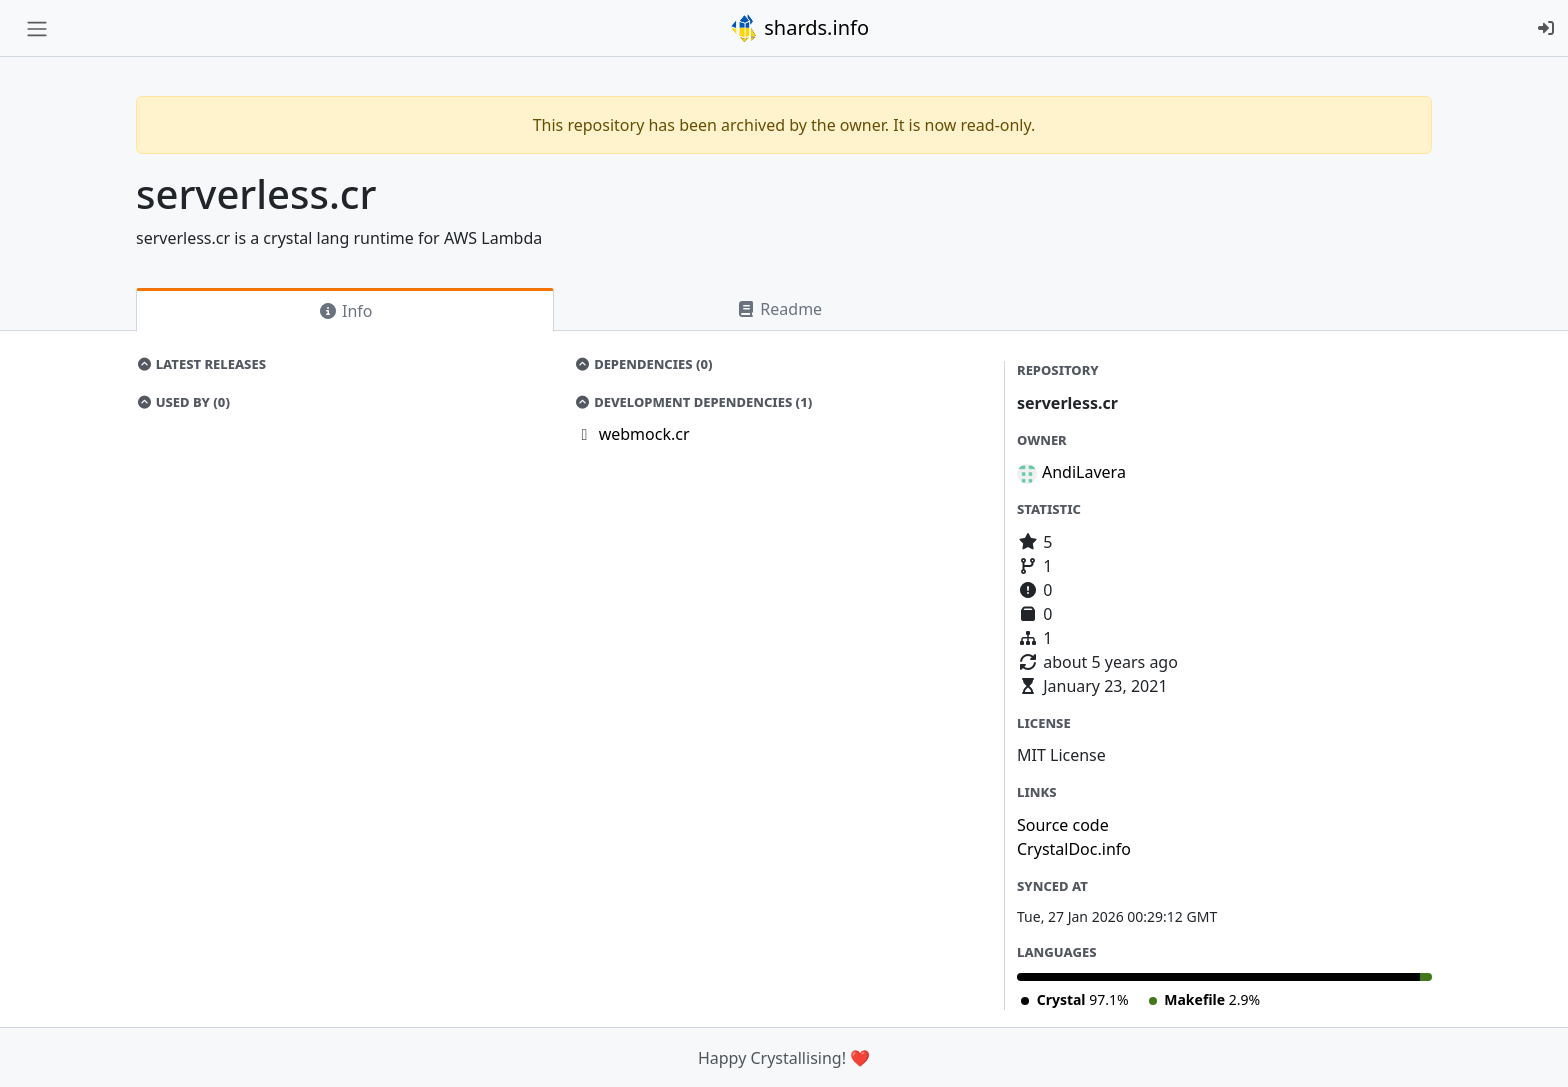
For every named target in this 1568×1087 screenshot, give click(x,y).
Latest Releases (201, 364)
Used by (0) (183, 402)
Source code (1063, 825)
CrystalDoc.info (1074, 849)
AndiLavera (1084, 472)
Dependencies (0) (644, 364)
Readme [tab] (779, 309)
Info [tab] (345, 311)
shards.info (799, 28)
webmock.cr (644, 434)
